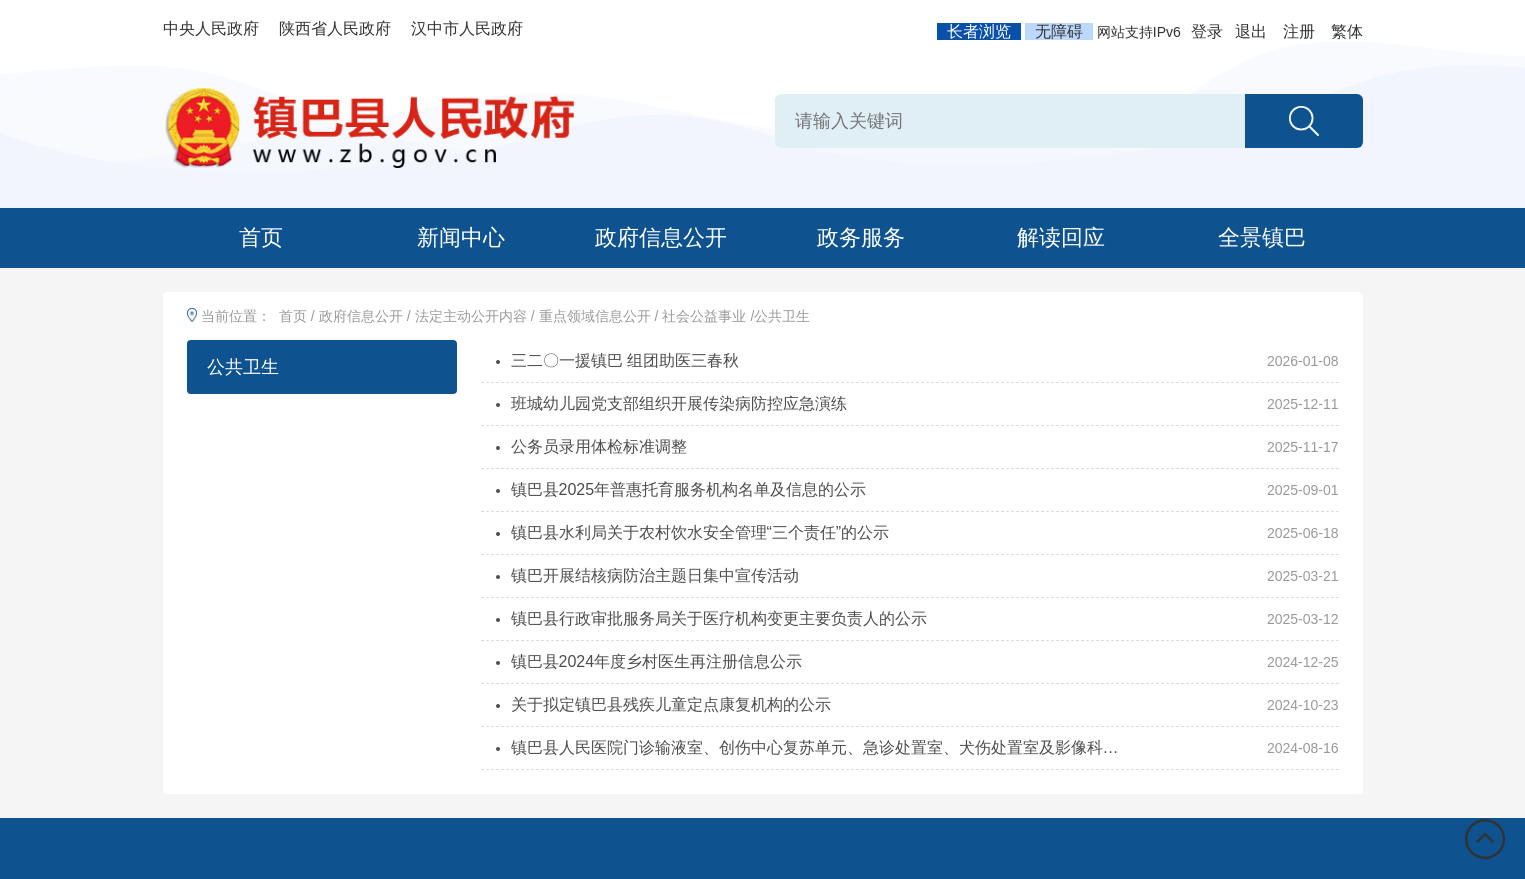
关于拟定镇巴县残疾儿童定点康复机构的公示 (671, 704)
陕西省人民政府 (335, 28)
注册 (1299, 31)
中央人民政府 (211, 28)
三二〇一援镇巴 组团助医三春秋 (625, 360)
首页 (261, 237)
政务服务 (861, 237)
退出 (1251, 31)
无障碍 (1059, 31)
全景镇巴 (1262, 237)
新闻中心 (461, 237)
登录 (1207, 31)
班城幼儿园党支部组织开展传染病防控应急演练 (679, 403)
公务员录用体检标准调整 (599, 446)
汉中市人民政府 (467, 28)
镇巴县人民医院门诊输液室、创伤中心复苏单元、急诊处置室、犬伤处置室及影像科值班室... (821, 747)
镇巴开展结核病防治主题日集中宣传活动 (655, 575)
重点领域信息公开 (595, 316)
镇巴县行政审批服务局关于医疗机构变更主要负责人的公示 (719, 618)
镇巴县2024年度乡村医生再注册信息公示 (657, 661)
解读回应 (1061, 237)
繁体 (1347, 31)
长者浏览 (979, 31)
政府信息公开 (661, 237)
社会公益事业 (704, 316)
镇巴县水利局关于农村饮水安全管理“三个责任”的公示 (700, 532)
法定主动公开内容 (471, 316)
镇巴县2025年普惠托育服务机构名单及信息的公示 (689, 489)
